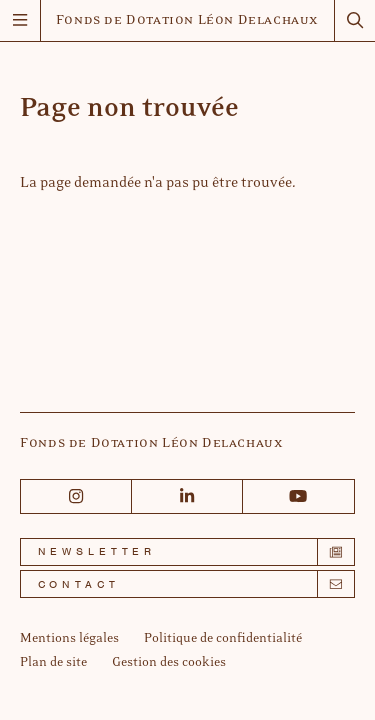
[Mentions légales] (69, 639)
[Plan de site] (53, 663)
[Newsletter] (187, 552)
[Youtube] (298, 496)
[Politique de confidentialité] (223, 639)
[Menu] (20, 20)
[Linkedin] (187, 496)
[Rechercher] (354, 20)
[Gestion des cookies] (169, 663)
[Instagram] (76, 496)
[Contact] (187, 584)
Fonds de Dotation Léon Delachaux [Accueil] (187, 21)
